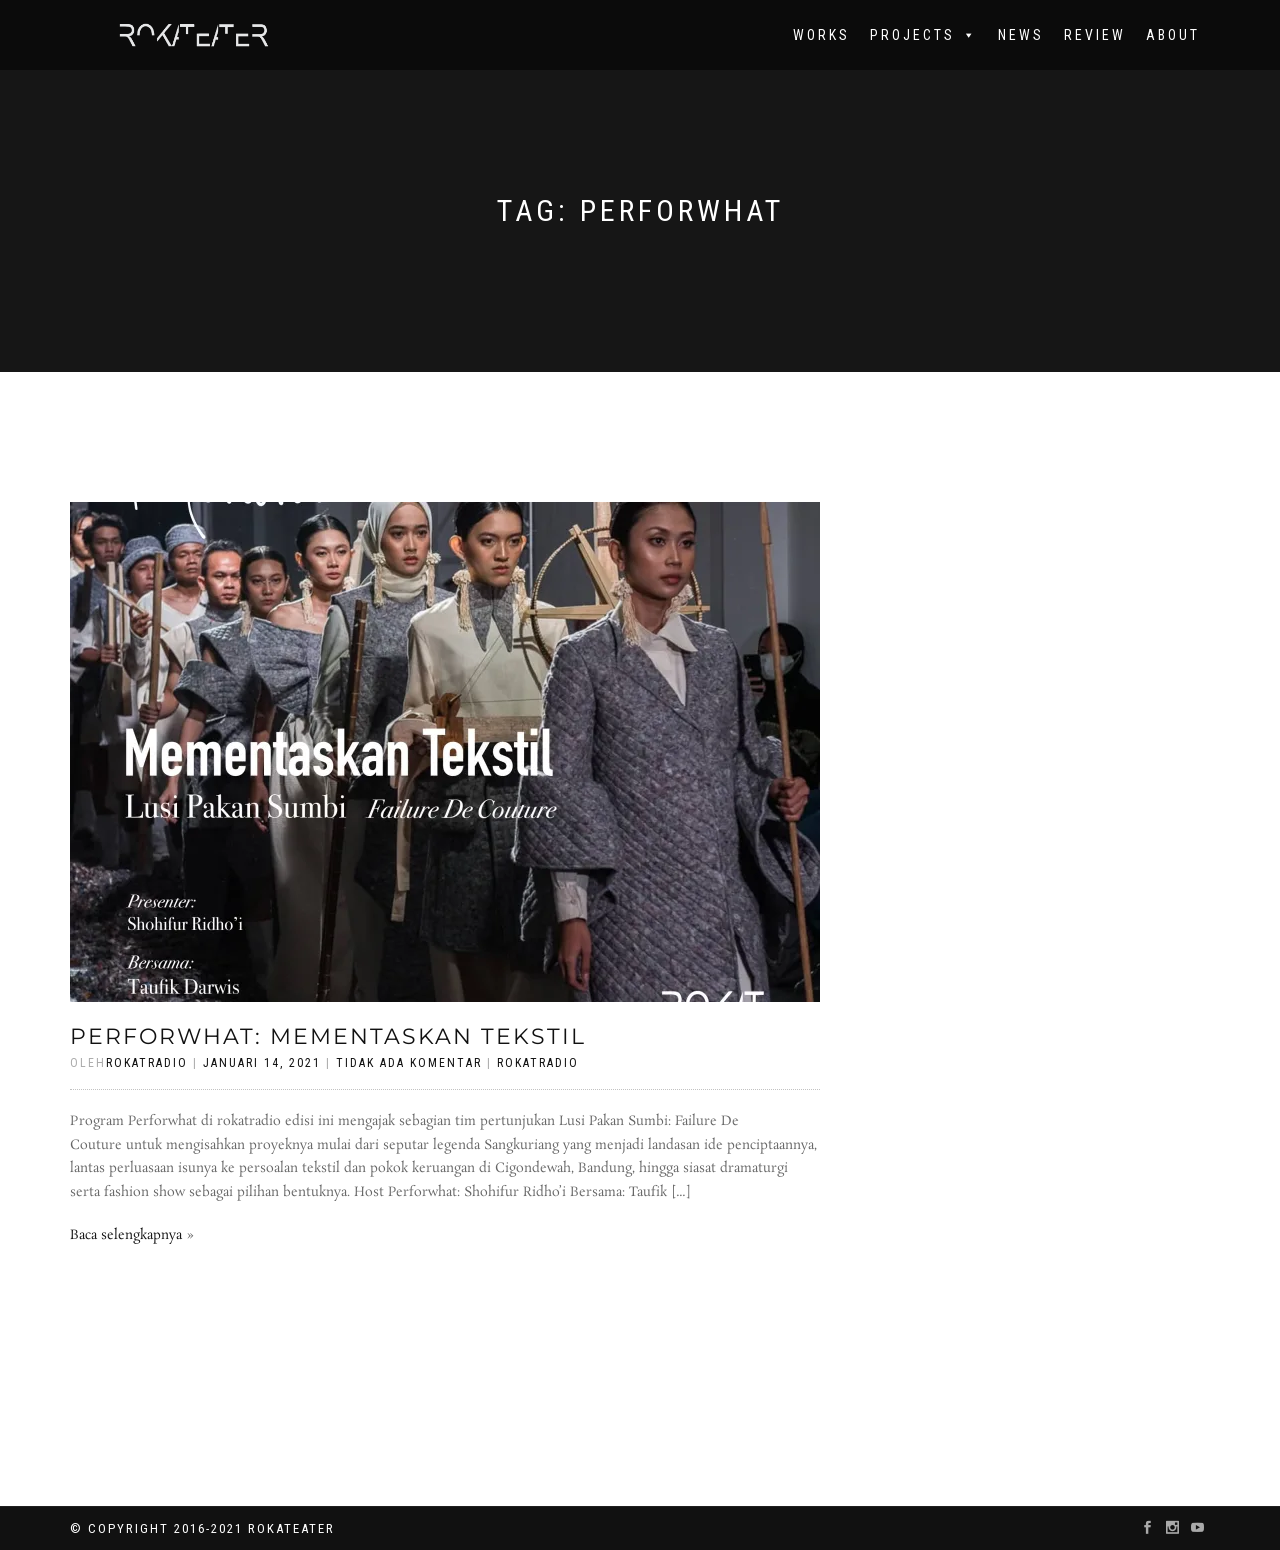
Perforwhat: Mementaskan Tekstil (328, 1036)
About (1173, 35)
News (1021, 35)
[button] (966, 35)
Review (1095, 35)
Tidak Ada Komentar (409, 1063)
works (821, 35)
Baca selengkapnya (126, 1235)
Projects (924, 35)
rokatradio (538, 1063)
